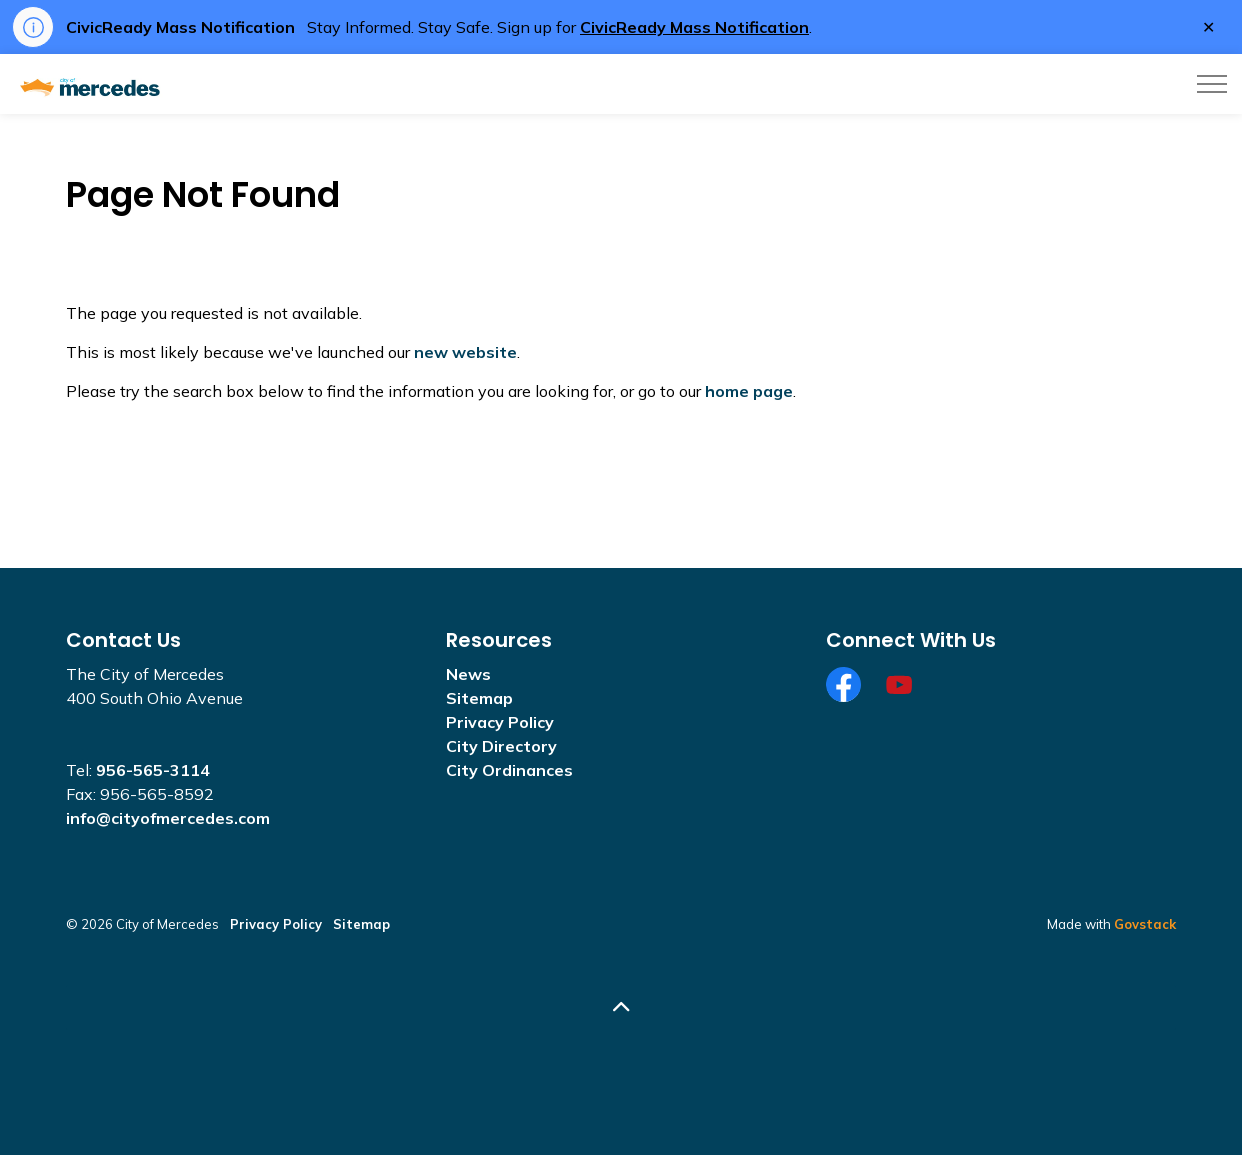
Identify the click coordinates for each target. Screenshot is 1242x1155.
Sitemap (479, 698)
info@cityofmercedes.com (168, 818)
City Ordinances (509, 770)
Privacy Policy (500, 722)
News (468, 674)
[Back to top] (621, 1007)
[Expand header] (1212, 84)
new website (465, 352)
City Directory (501, 746)
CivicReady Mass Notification (694, 27)
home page (749, 391)
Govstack (1145, 924)
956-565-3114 (153, 770)
